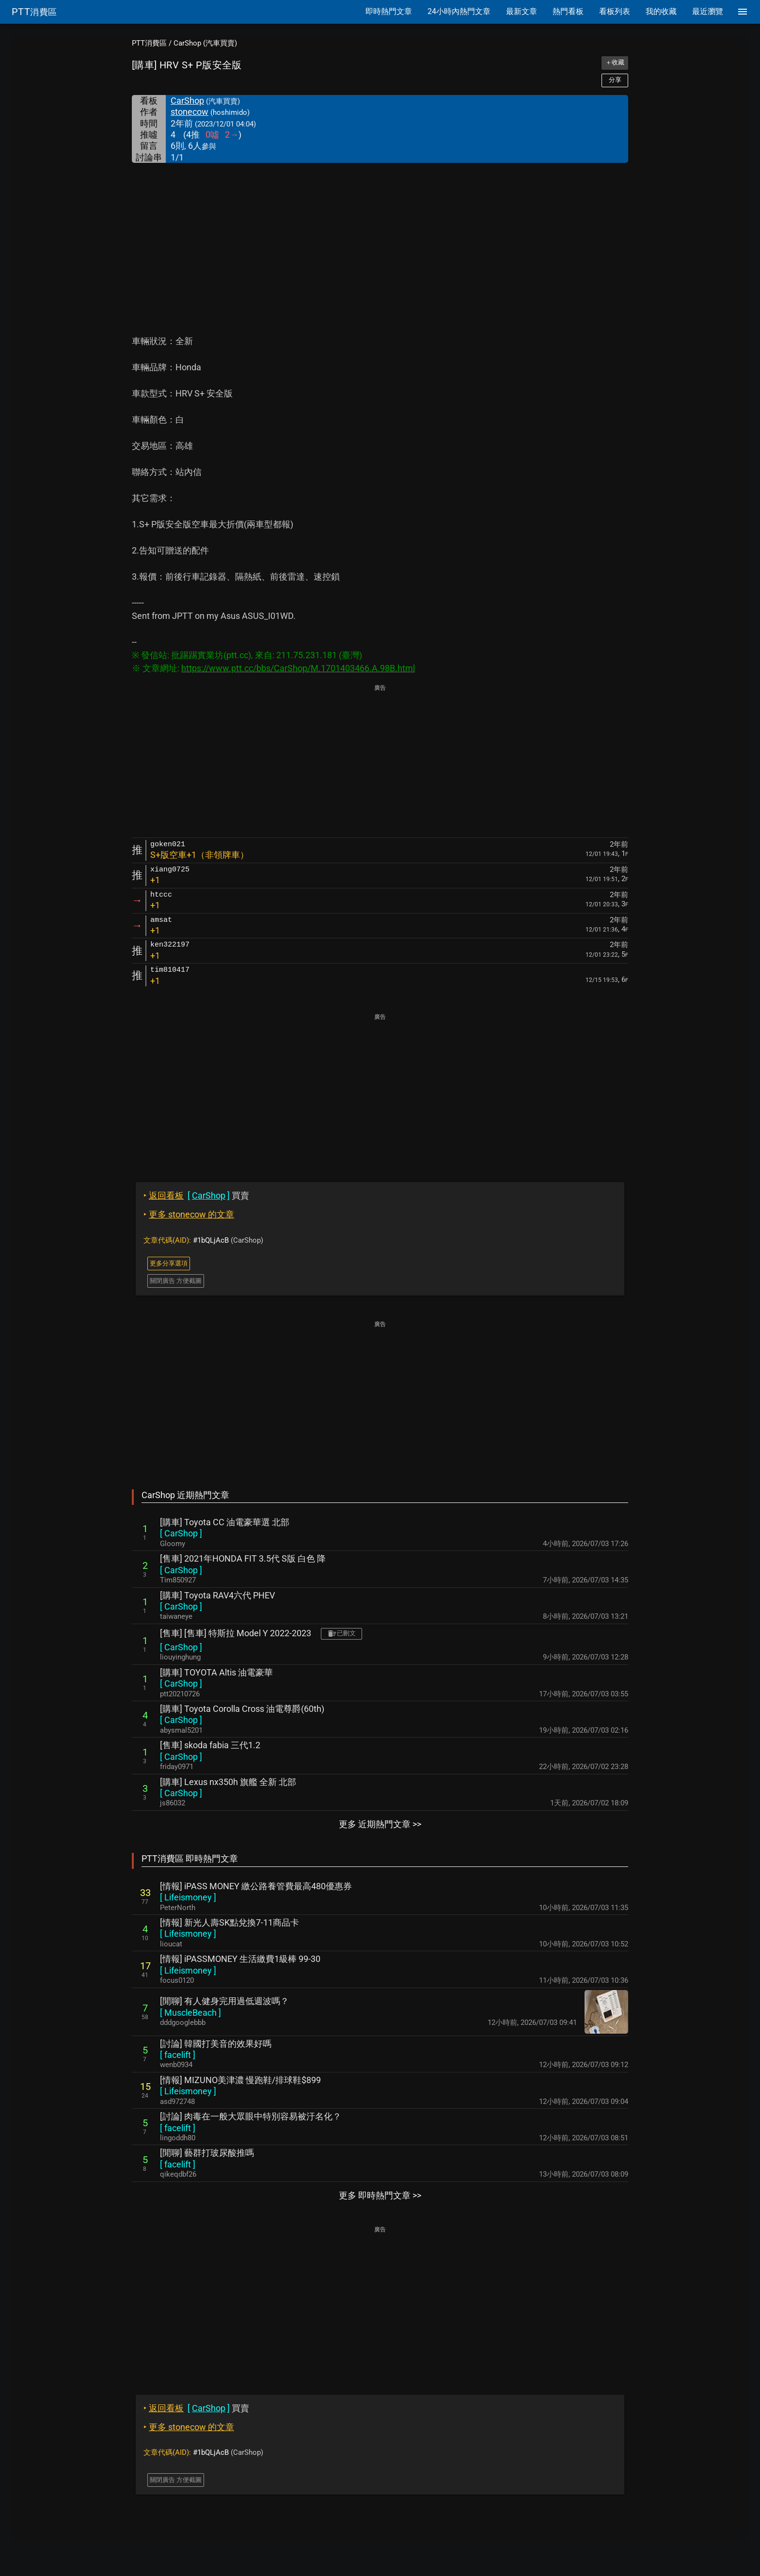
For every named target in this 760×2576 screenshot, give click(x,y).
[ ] (181, 1533)
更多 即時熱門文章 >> (380, 2195)
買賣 (196, 1195)
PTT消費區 (149, 43)
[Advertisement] (380, 235)
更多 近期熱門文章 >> (380, 1824)
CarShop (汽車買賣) (205, 43)
